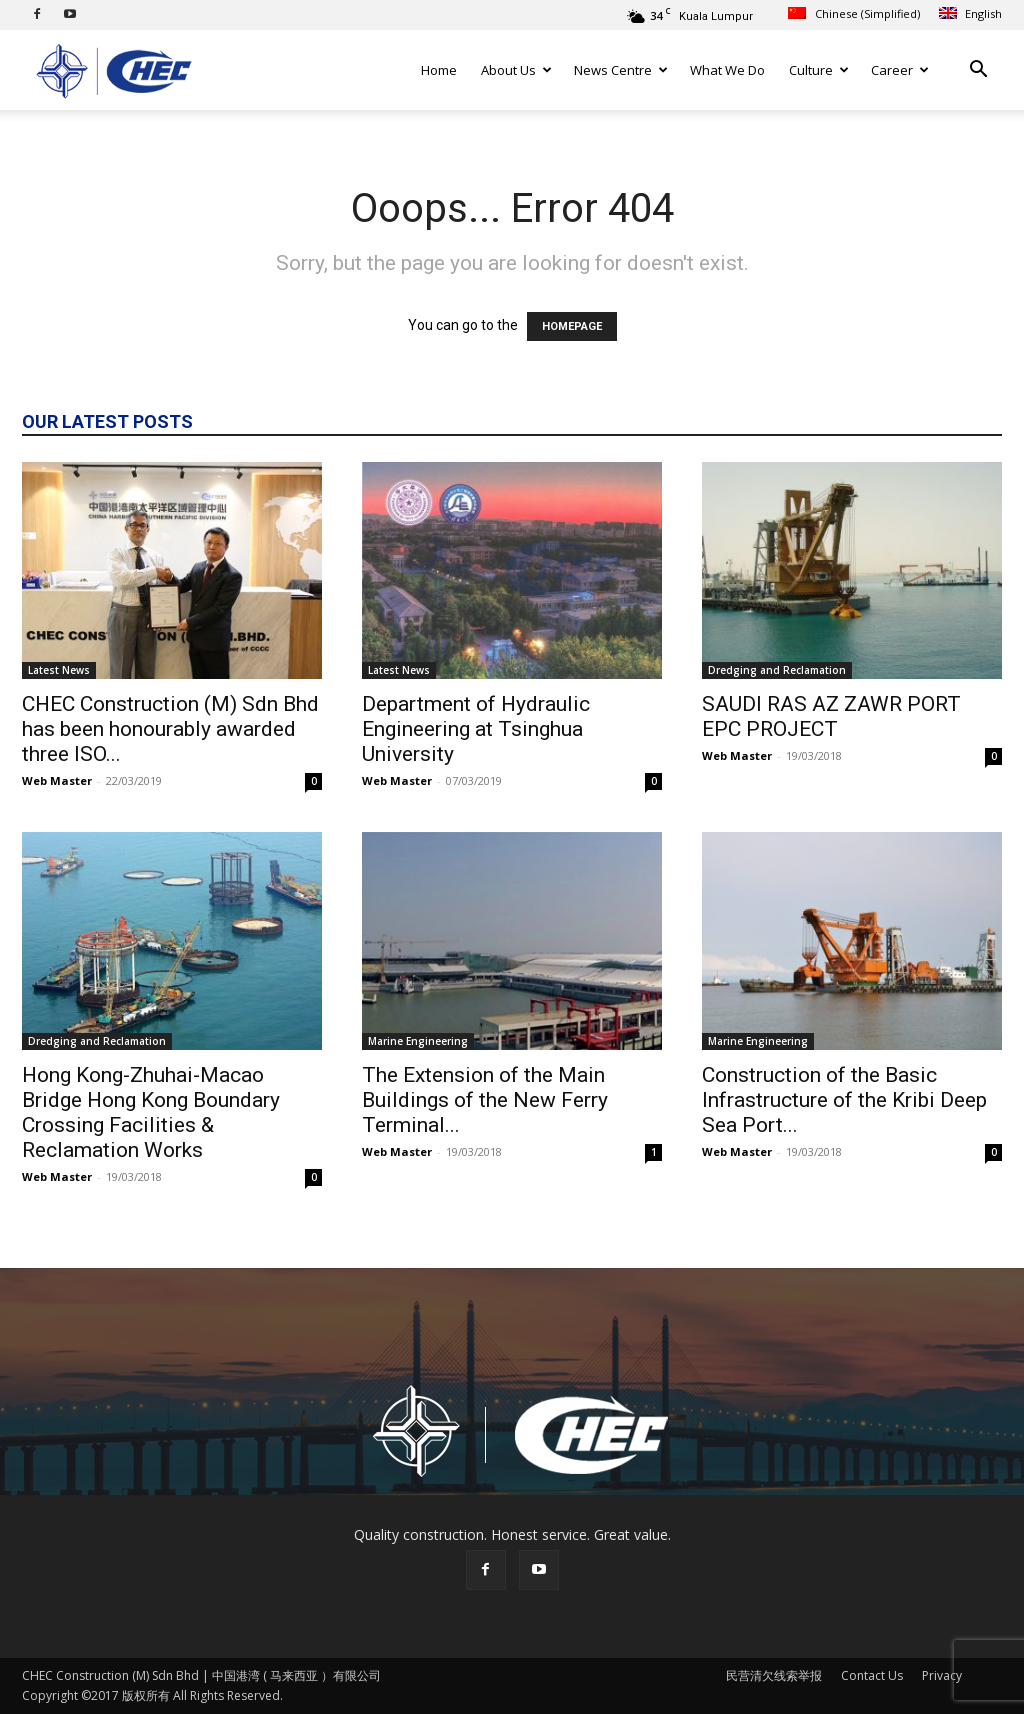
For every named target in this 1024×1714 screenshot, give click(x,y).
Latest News (59, 670)
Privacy (942, 1675)
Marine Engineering (418, 1041)
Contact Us (872, 1675)
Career (900, 70)
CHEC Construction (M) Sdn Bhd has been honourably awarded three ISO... (170, 729)
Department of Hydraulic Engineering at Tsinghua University (476, 729)
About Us (516, 70)
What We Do (727, 70)
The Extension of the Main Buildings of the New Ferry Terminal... (485, 1100)
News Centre (621, 70)
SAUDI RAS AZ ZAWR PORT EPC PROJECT (831, 716)
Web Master (57, 780)
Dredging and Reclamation (777, 670)
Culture (819, 70)
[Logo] (112, 70)
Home (439, 70)
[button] (978, 71)
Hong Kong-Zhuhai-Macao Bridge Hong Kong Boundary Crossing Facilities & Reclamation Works (151, 1112)
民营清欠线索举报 (774, 1675)
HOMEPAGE (572, 326)
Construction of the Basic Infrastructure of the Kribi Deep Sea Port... (844, 1100)
